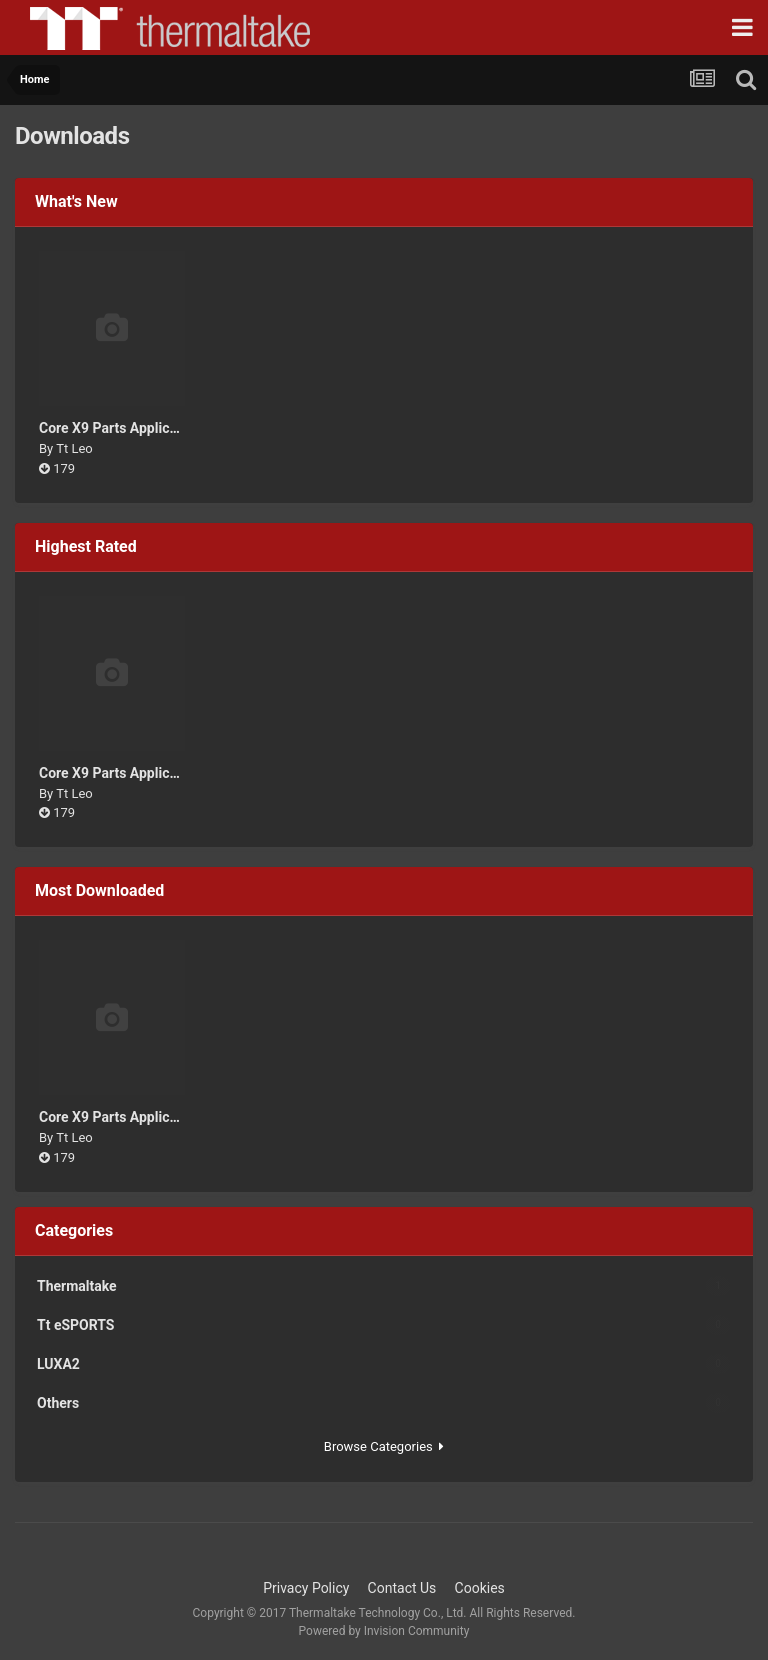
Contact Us (402, 1588)
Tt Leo (74, 448)
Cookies (480, 1588)
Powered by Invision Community (384, 1631)
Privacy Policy (306, 1588)
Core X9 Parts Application (120, 428)
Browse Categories (384, 1446)
